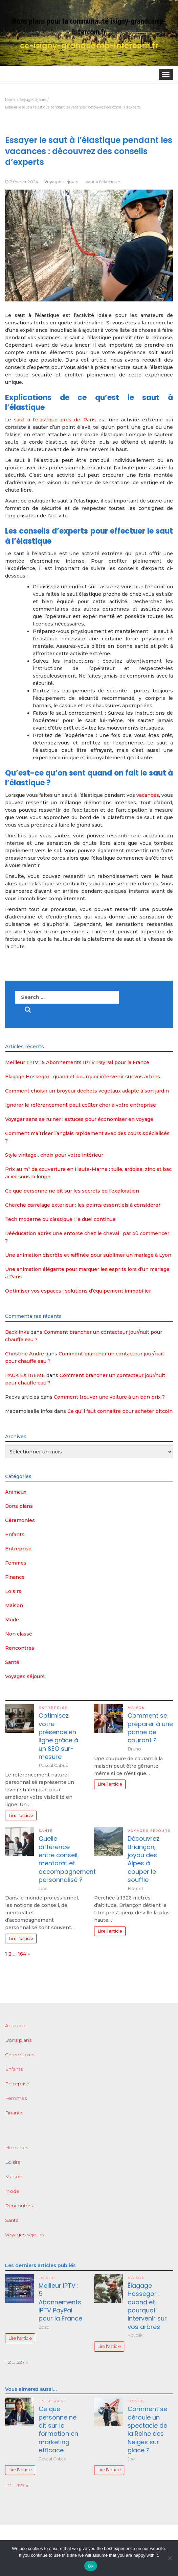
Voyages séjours (61, 181)
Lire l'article (20, 1815)
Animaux (15, 1492)
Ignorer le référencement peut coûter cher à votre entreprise (80, 1105)
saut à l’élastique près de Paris (54, 420)
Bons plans (19, 1506)
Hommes (16, 2147)
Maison (14, 1605)
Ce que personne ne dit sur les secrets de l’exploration (72, 1191)
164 (22, 1954)
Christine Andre (24, 1354)
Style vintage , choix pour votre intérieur (54, 1155)
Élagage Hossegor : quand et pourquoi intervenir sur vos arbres (82, 1077)
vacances (147, 795)
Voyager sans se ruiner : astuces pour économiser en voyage (79, 1119)
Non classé (18, 1634)
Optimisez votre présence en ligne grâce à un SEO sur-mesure (58, 1736)
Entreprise (18, 1549)
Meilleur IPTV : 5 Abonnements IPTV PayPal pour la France (77, 1062)
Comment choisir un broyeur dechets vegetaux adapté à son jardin (87, 1091)
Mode (12, 1620)
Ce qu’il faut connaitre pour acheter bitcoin (120, 1411)
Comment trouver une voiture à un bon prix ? (109, 1397)
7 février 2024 (23, 181)
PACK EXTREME (25, 1375)
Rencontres (19, 1648)
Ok (90, 2566)
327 (21, 2362)
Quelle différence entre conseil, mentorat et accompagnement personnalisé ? (67, 1859)
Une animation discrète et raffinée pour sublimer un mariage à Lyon (88, 1255)
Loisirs (13, 1591)
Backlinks (17, 1332)
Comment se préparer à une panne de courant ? (150, 1727)
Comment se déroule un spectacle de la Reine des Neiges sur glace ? (147, 2429)
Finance (15, 1577)
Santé (12, 1662)
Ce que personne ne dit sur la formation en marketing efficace (58, 2429)
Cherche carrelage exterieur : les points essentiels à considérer (82, 1205)
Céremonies (20, 1520)
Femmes (15, 1563)
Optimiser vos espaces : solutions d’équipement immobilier (78, 1291)
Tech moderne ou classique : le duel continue (60, 1219)
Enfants (14, 1534)
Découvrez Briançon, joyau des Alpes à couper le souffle (143, 1859)
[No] (169, 2558)
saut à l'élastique (103, 181)
